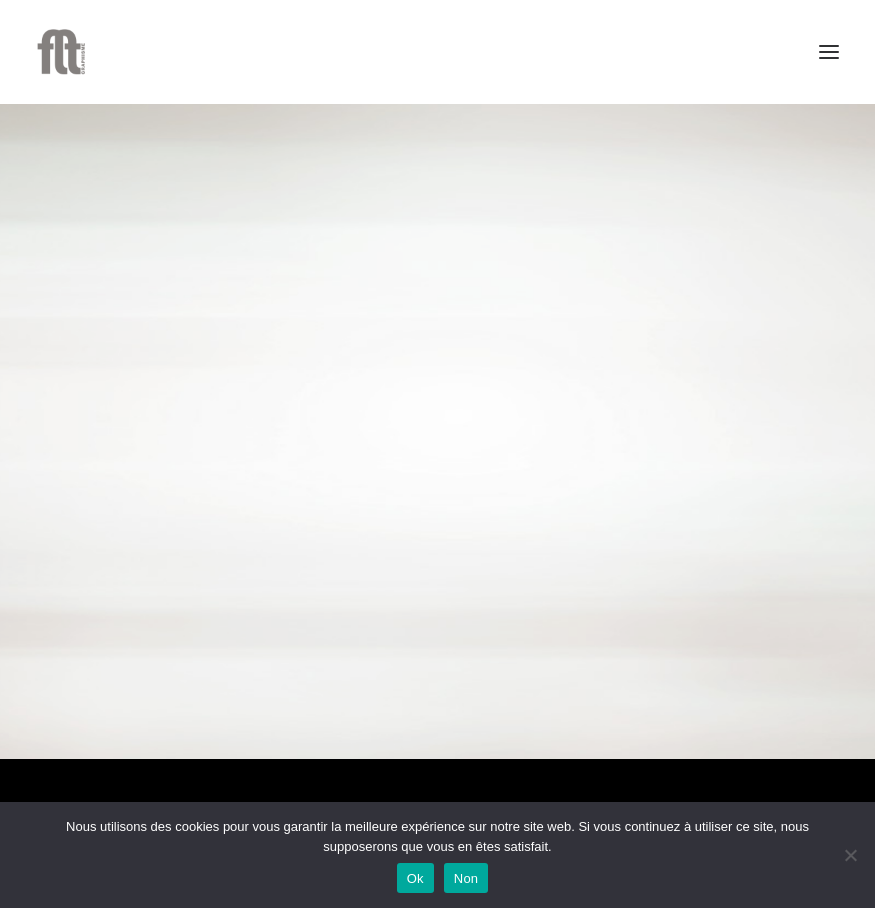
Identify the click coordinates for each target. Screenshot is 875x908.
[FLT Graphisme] (61, 52)
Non (466, 878)
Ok (415, 878)
